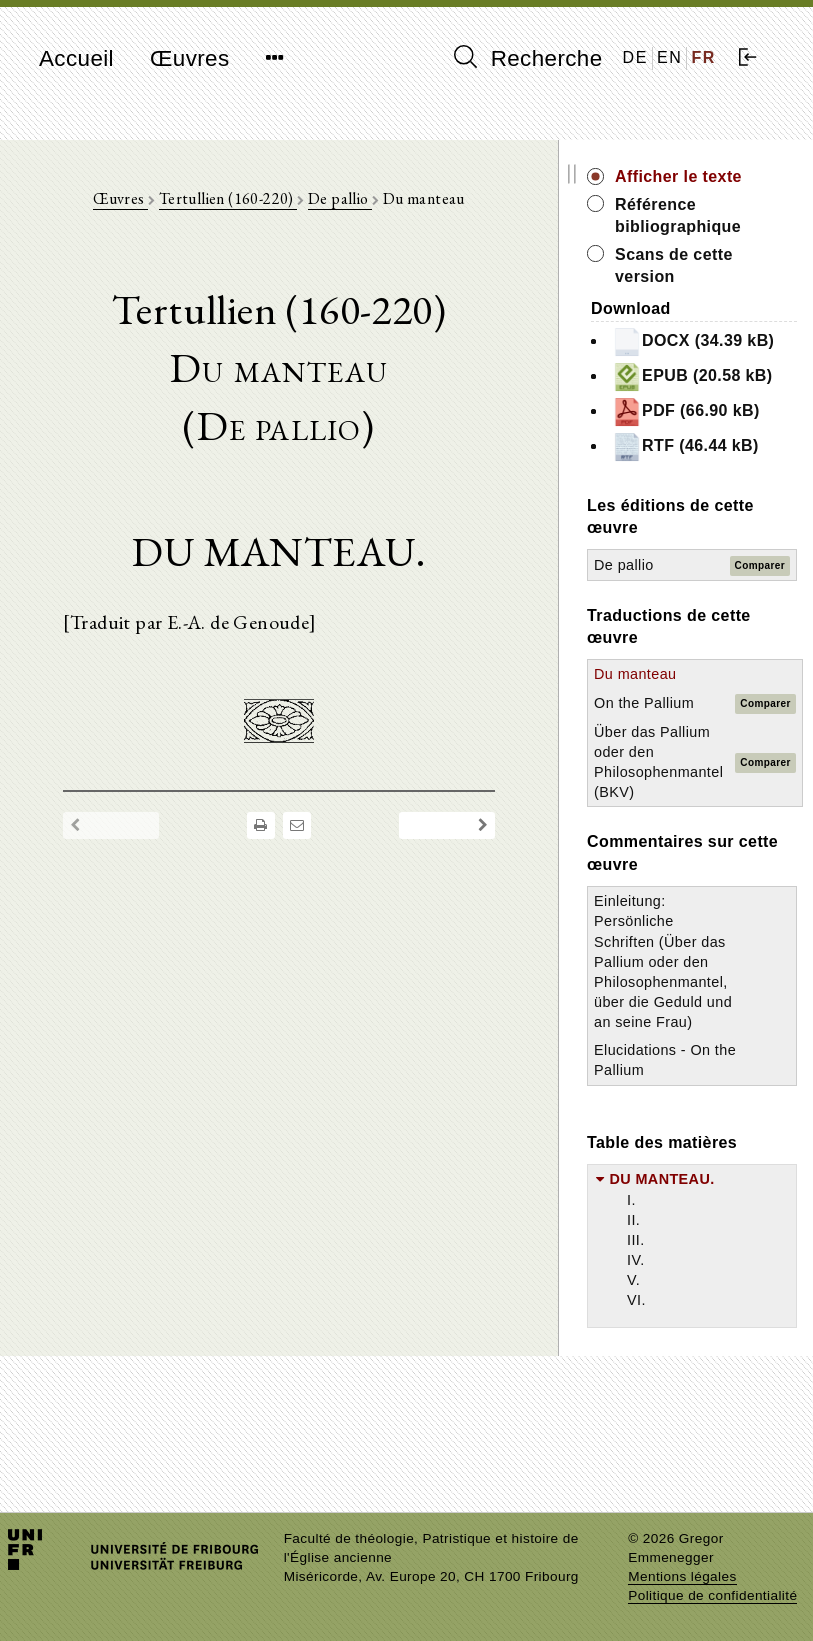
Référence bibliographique (730, 215)
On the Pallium (696, 793)
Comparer (760, 654)
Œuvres (190, 58)
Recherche (528, 58)
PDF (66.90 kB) (722, 465)
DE (635, 57)
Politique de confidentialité (712, 1595)
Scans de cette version (726, 265)
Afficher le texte (730, 176)
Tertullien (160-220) (254, 200)
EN (669, 57)
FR (703, 57)
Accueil (76, 58)
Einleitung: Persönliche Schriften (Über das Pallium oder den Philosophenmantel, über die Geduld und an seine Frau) (713, 1051)
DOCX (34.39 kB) (729, 351)
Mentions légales (682, 1576)
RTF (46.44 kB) (721, 523)
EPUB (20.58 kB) (728, 408)
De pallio (366, 200)
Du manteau (687, 764)
